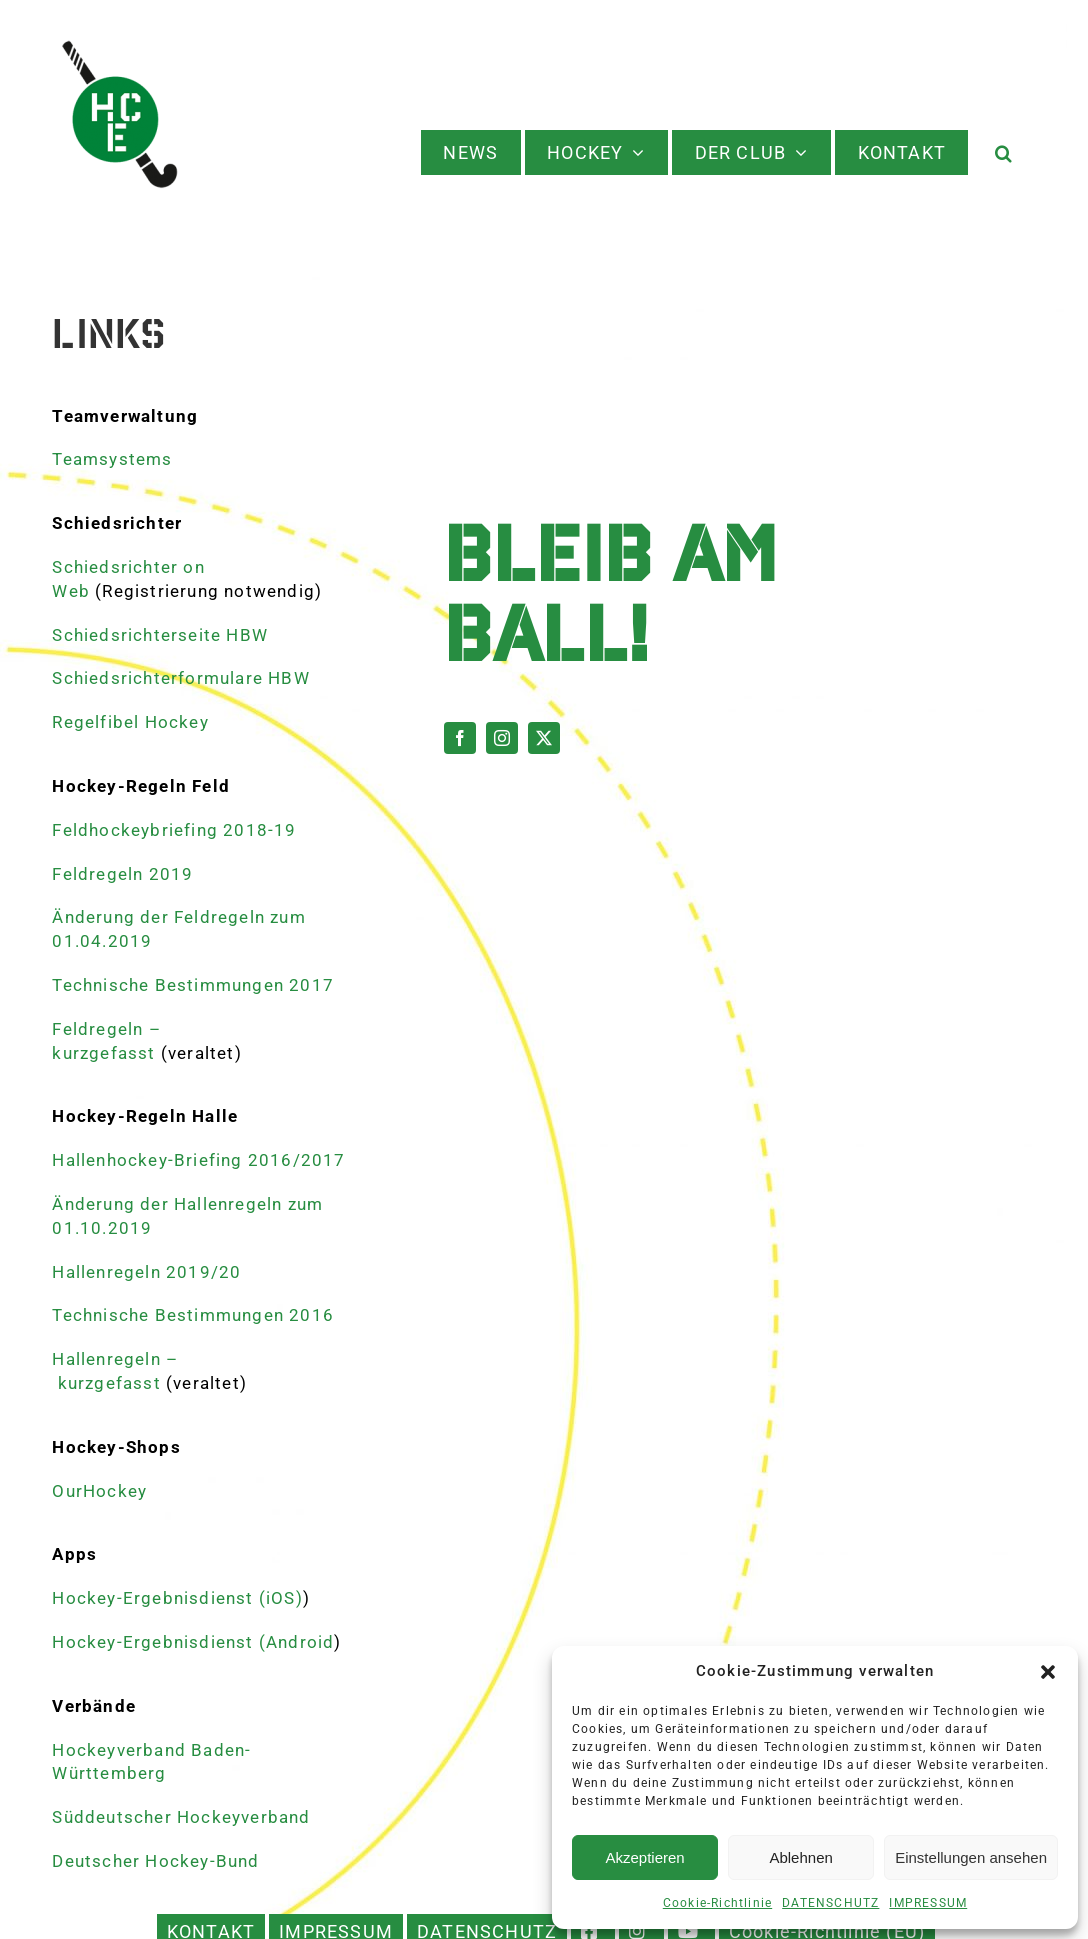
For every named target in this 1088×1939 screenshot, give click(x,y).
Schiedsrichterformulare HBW (180, 678)
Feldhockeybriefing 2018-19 (174, 830)
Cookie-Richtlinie (717, 1903)
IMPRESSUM (928, 1903)
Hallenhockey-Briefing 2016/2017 (198, 1160)
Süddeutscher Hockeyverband (181, 1817)
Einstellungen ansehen (971, 1857)
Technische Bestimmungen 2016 (193, 1315)
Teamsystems (112, 459)
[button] (1048, 1672)
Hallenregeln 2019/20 (146, 1272)
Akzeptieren (644, 1857)
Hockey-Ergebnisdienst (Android (193, 1642)
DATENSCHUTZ (830, 1903)
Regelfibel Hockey (130, 722)
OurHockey (99, 1491)
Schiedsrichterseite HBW (160, 635)
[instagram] (502, 738)
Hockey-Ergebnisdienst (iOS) (177, 1598)
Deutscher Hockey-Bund (155, 1861)
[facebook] (460, 738)
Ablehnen (800, 1857)
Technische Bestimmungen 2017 (193, 985)
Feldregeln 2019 (122, 874)
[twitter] (544, 738)
